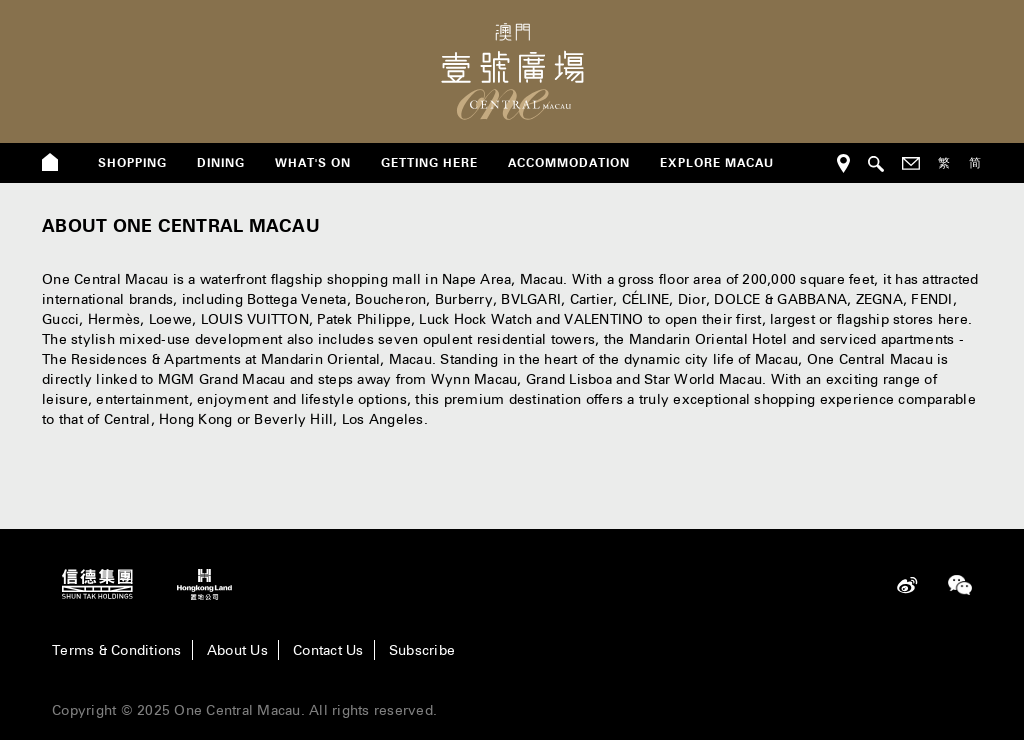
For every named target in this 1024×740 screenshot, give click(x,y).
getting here (429, 162)
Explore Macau (717, 162)
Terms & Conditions (117, 650)
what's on (313, 162)
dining (221, 162)
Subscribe (422, 650)
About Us (237, 650)
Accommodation (569, 162)
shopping (132, 162)
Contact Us (328, 650)
